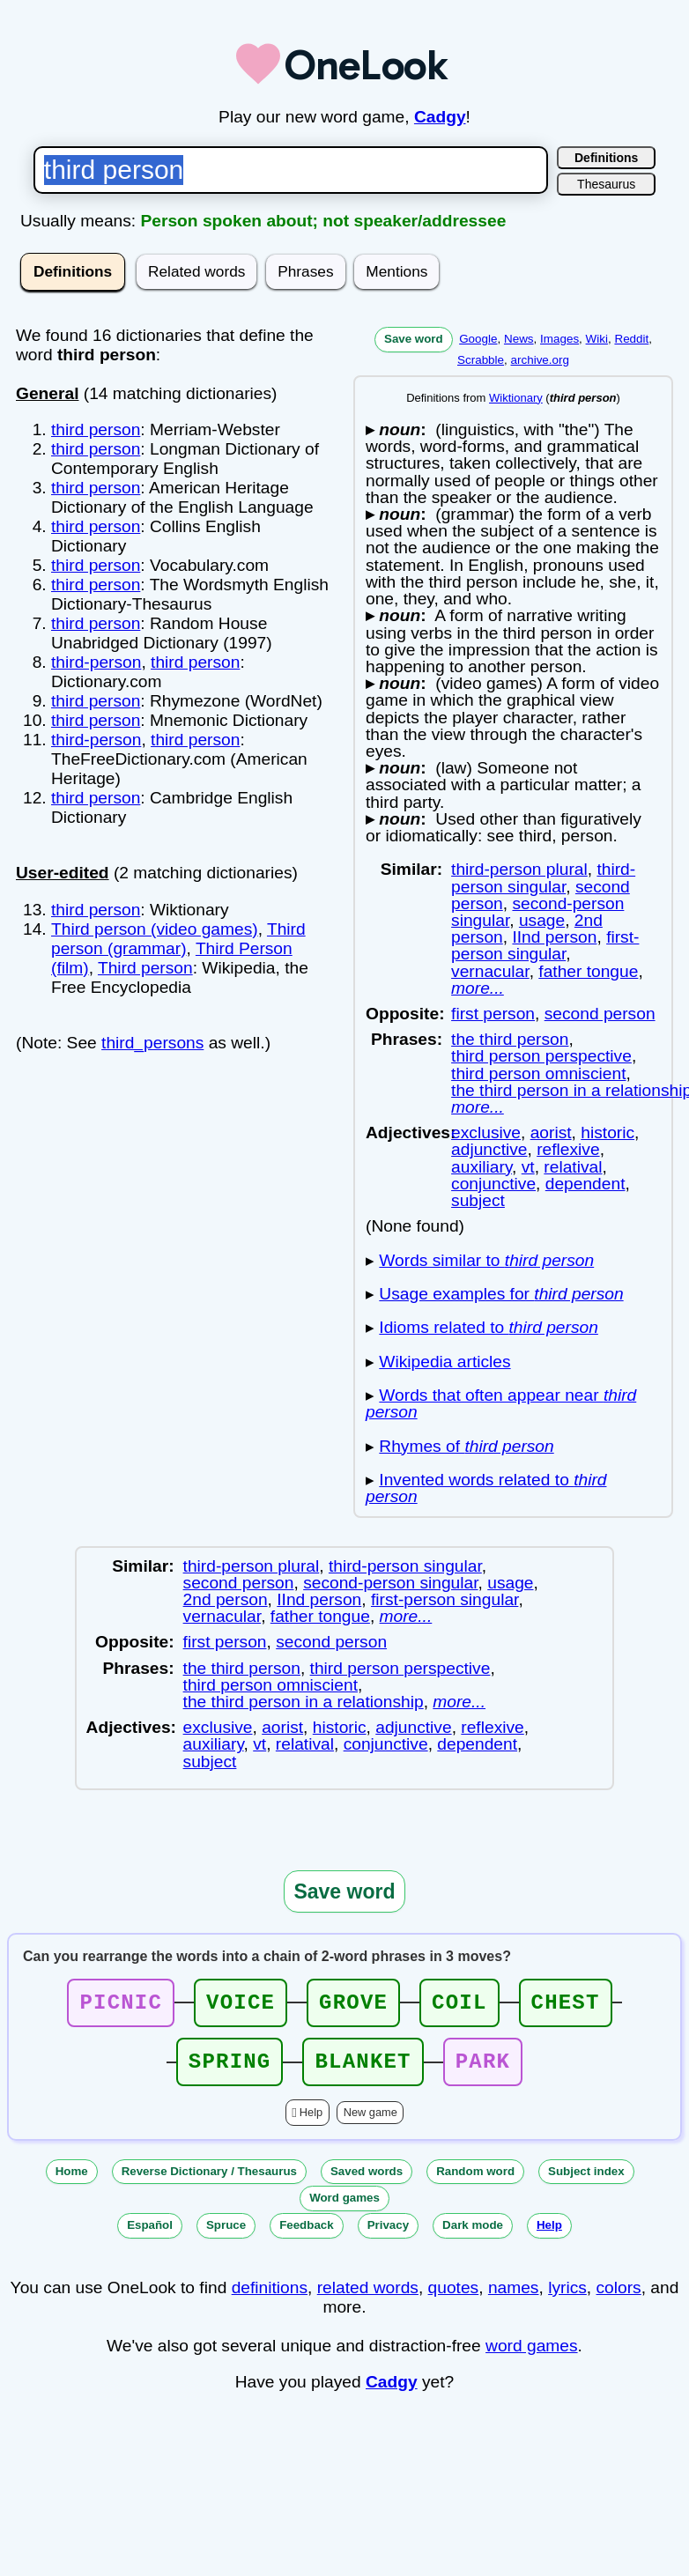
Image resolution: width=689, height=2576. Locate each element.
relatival (573, 1167)
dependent (585, 1183)
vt (528, 1167)
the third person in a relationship (303, 1701)
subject (478, 1200)
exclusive (486, 1132)
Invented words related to (486, 1488)
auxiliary (481, 1167)
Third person (145, 968)
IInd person (554, 937)
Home (72, 2181)
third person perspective (541, 1056)
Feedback (306, 2235)
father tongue (588, 971)
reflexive (568, 1149)
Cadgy (440, 116)
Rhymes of (466, 1446)
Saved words (366, 2181)
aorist (551, 1132)
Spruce (226, 2235)
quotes (453, 2298)
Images (559, 338)
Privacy (388, 2235)
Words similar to (486, 1260)
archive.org (540, 359)
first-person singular (545, 945)
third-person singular (543, 877)
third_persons (152, 1042)
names (513, 2298)
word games (531, 2356)
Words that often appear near (501, 1403)
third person (95, 429)
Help (311, 2122)
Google (478, 338)
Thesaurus (606, 184)
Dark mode (472, 2235)
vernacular (490, 971)
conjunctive (493, 1183)
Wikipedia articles (444, 1361)
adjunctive (489, 1149)
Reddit (631, 338)
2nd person (225, 1599)
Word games (344, 2208)
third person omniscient (538, 1073)
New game (370, 2122)
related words (368, 2298)
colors (618, 2298)
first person (493, 1013)
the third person (509, 1039)
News (519, 338)
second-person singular (390, 1582)
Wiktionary (516, 397)
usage (542, 920)
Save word (413, 338)
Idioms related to (488, 1327)
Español (150, 2235)
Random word (475, 2181)
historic (607, 1132)
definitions (269, 2298)
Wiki (597, 338)
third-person (96, 662)
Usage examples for (501, 1293)
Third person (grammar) (178, 939)
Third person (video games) (154, 929)
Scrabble (480, 359)
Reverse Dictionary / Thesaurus (209, 2181)
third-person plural (519, 869)
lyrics (567, 2298)
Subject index (586, 2181)
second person (600, 1013)
